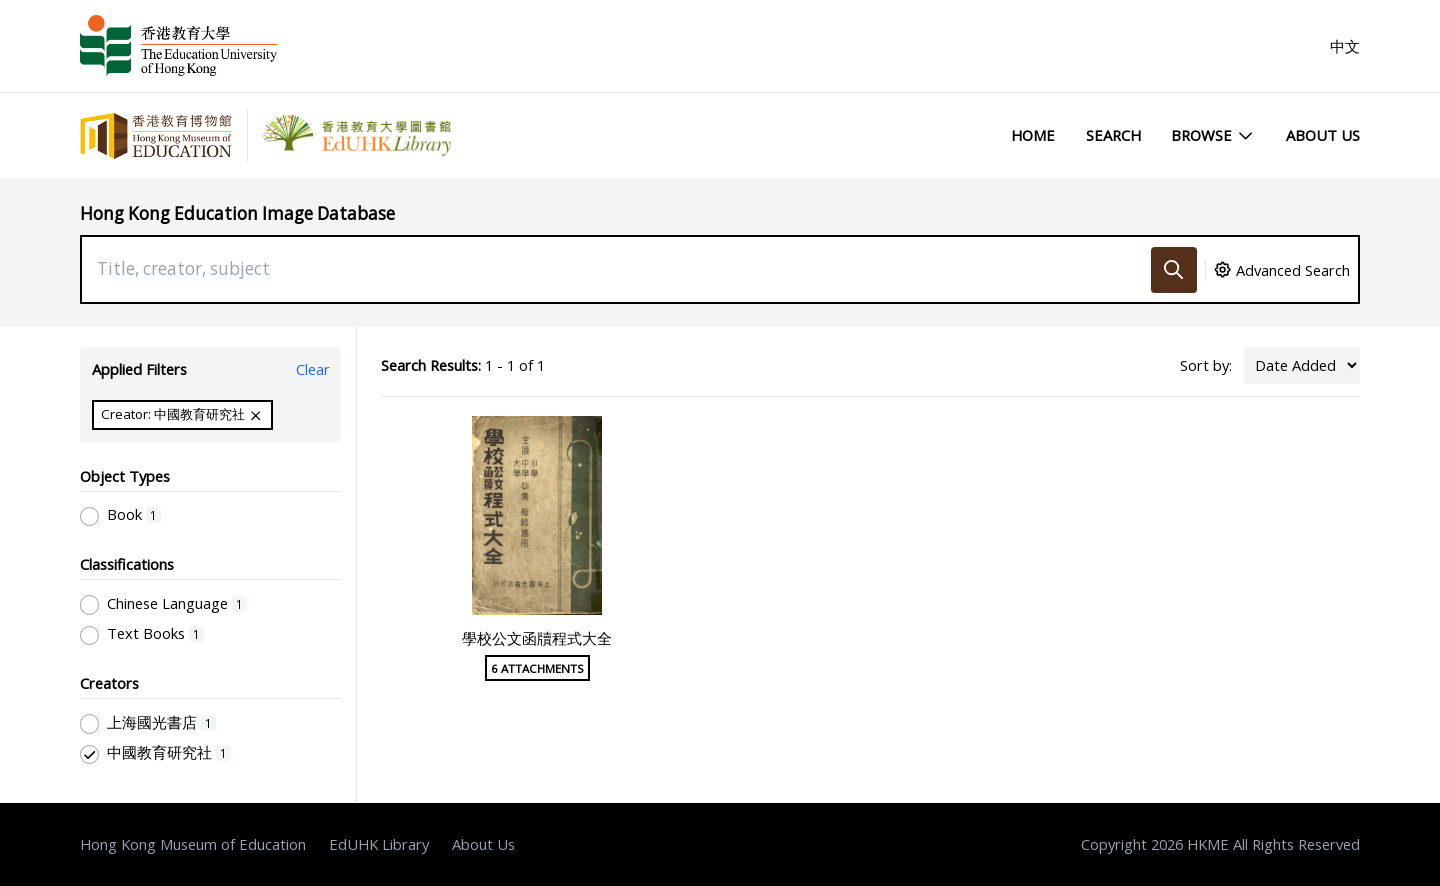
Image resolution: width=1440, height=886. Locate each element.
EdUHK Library (379, 844)
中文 (1345, 46)
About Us (1323, 135)
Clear (313, 369)
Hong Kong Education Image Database (237, 213)
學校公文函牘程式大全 (537, 638)
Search (1113, 135)
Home (1033, 135)
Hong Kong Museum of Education (193, 844)
